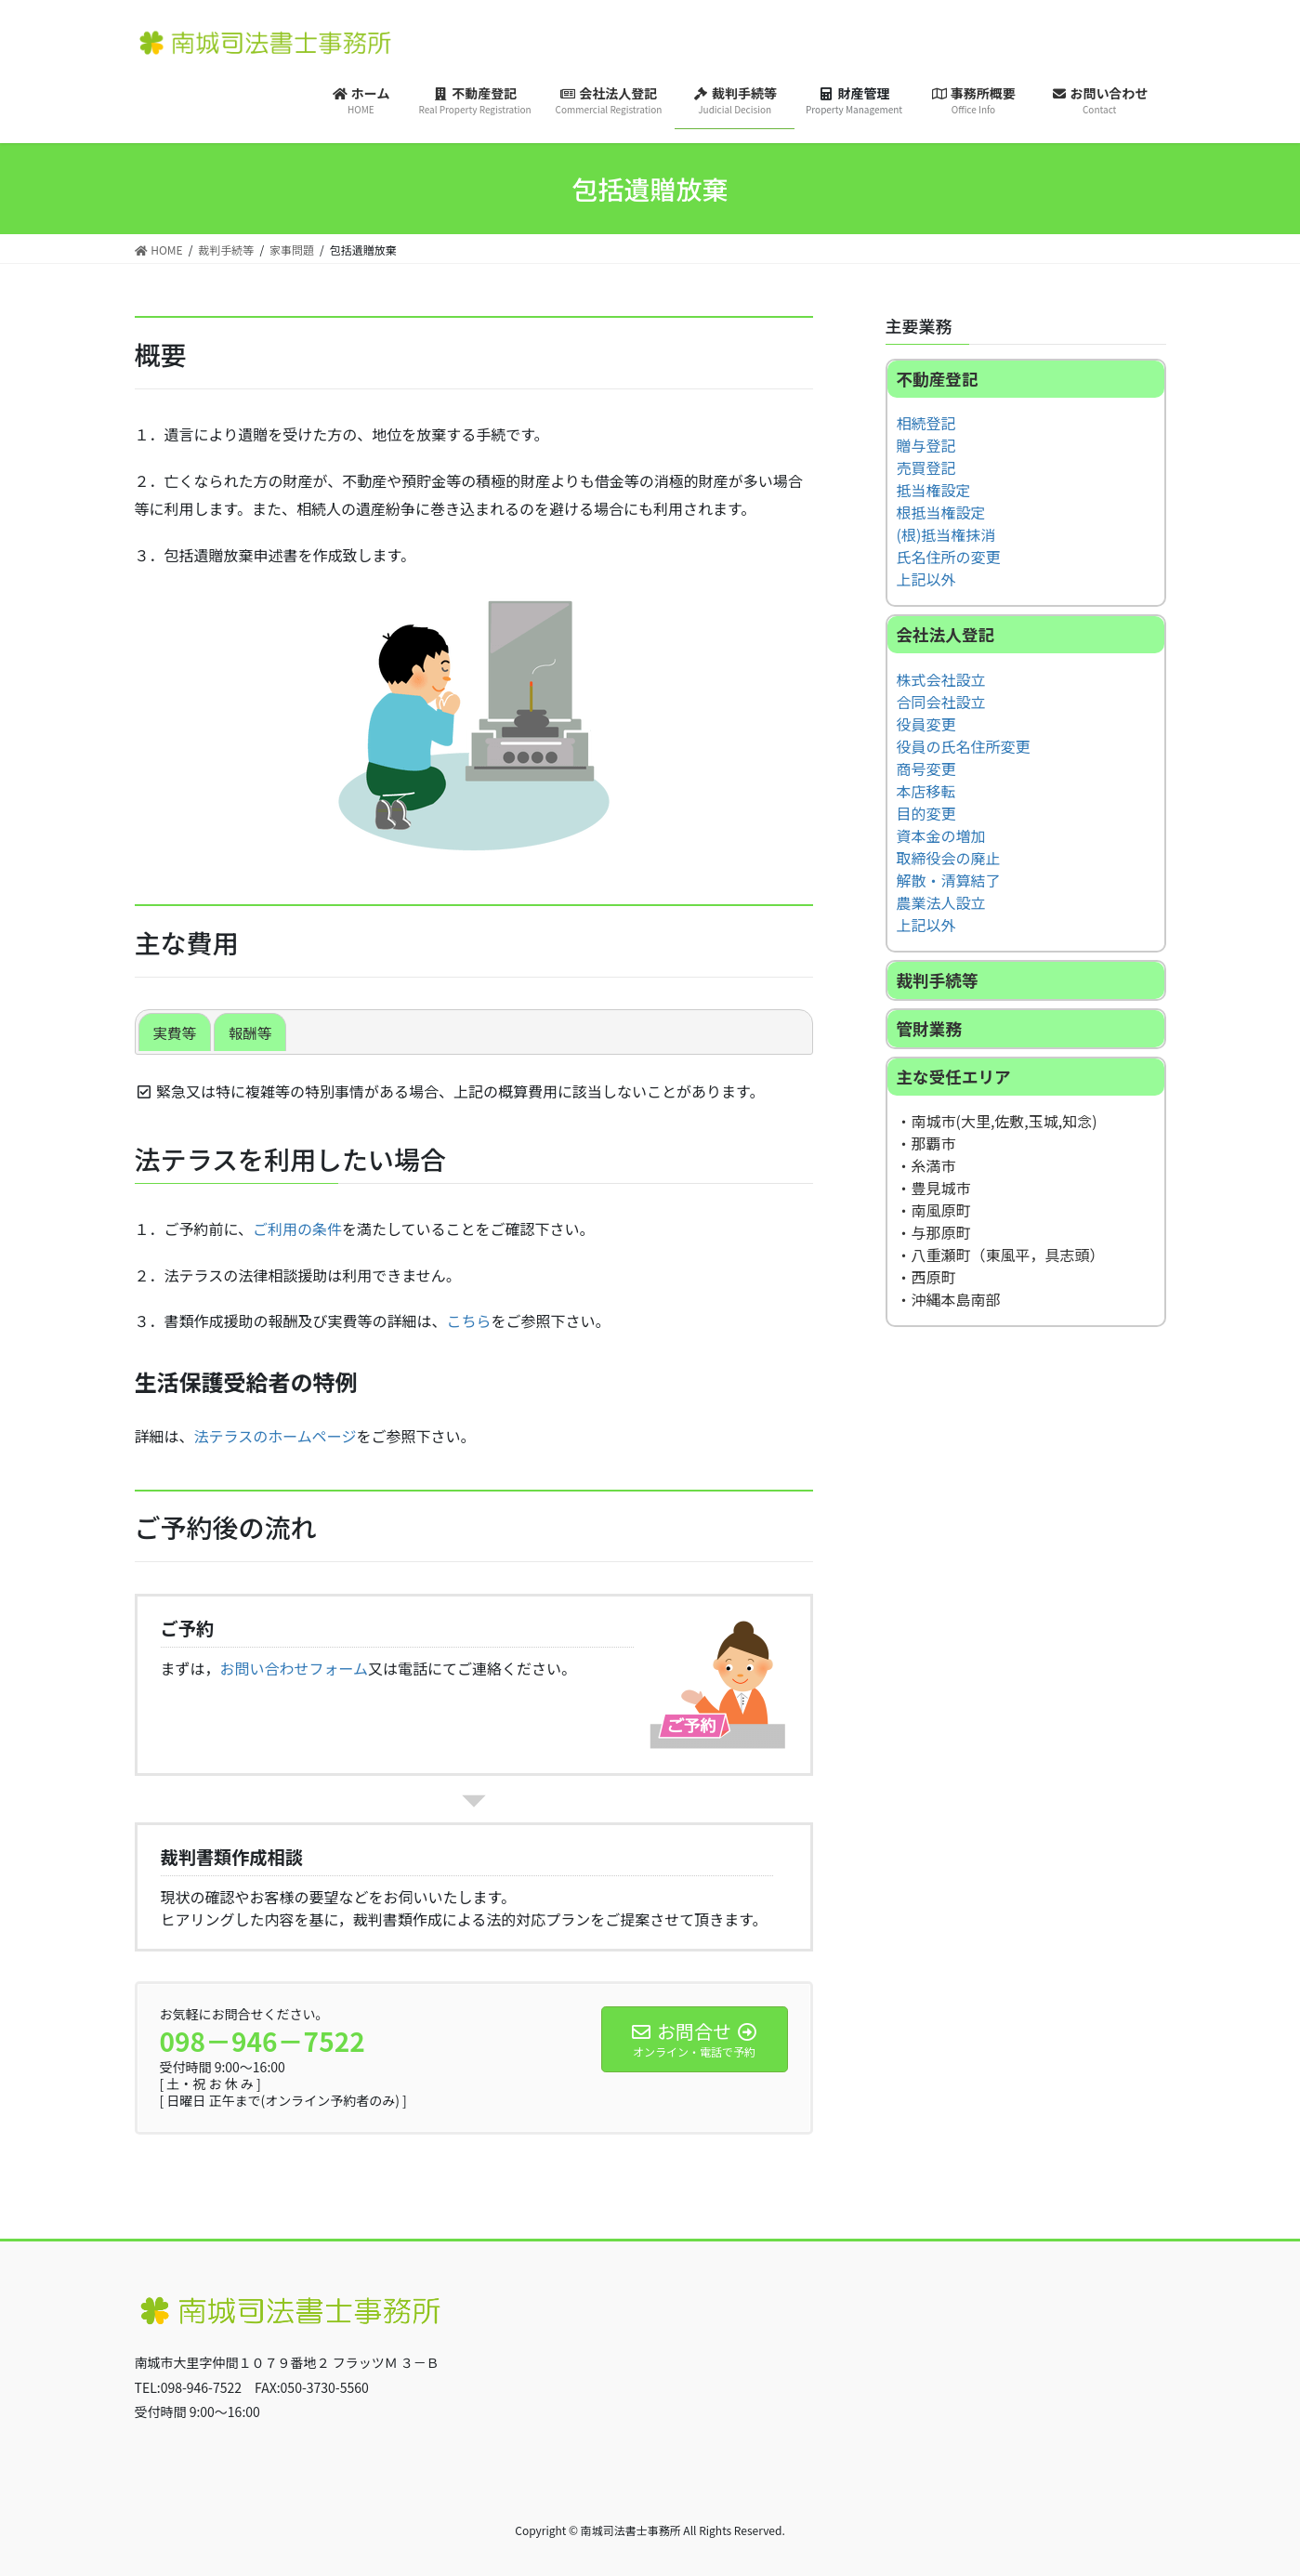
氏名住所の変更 (949, 557)
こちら (469, 1320)
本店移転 (926, 792)
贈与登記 (926, 446)
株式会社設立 (941, 680)
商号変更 (926, 769)
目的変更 (926, 814)
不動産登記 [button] (937, 378)
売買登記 (926, 468)
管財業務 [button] (929, 1029)
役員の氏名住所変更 (964, 747)
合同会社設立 (941, 702)
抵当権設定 (934, 491)
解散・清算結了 (949, 881)
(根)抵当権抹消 (946, 535)
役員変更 (926, 725)
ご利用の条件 (297, 1228)
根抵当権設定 (941, 513)
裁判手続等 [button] (937, 980)
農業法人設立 (941, 903)
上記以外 (926, 580)
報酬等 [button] (252, 1032)
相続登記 (926, 424)
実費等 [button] (175, 1032)
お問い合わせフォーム (294, 1668)
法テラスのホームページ (275, 1436)
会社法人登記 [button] (946, 635)
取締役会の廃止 (949, 859)
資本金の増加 (941, 836)
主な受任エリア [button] (954, 1077)
